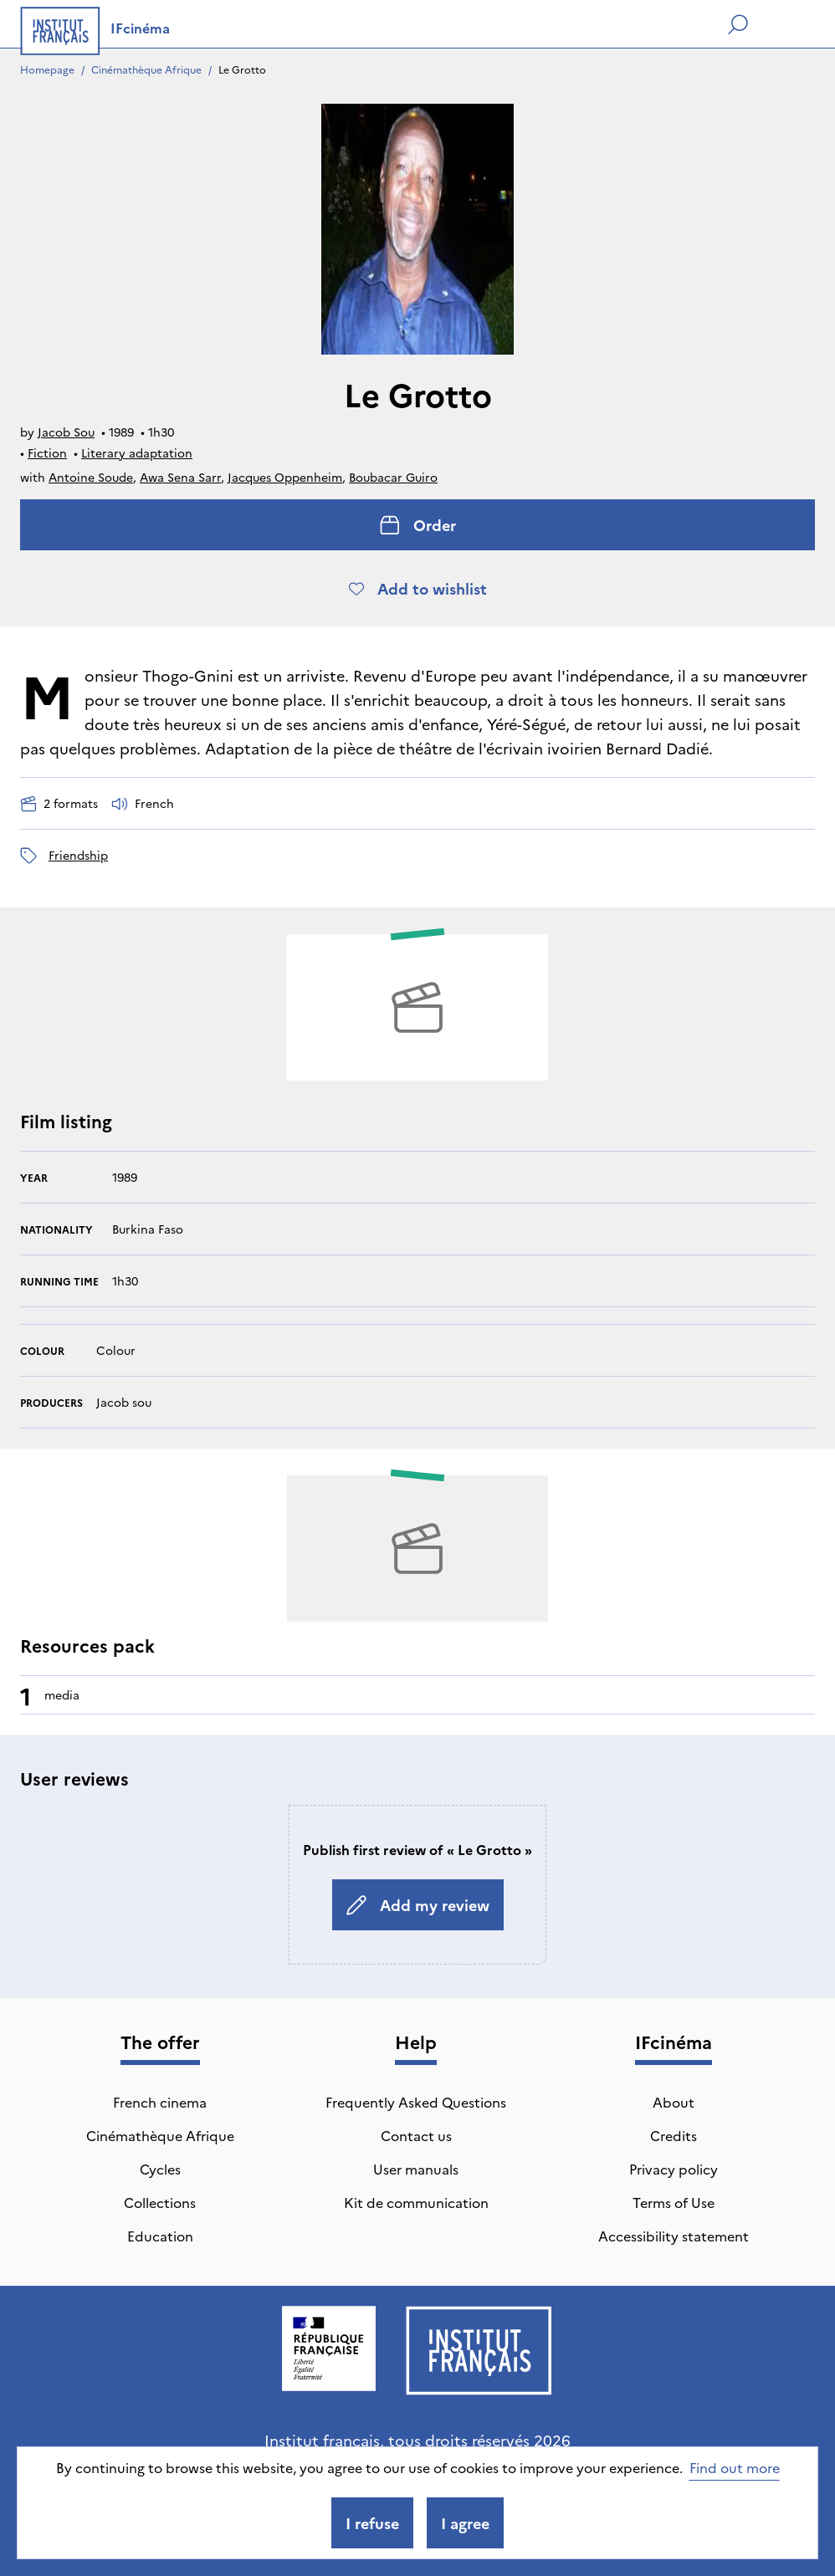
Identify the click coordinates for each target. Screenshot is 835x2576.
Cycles (160, 2168)
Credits (673, 2135)
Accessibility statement (673, 2235)
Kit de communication (416, 2202)
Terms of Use (674, 2202)
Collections (160, 2202)
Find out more (734, 2467)
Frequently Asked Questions (415, 2102)
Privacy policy (673, 2168)
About (673, 2102)
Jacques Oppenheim (285, 476)
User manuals (415, 2168)
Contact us (416, 2135)
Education (160, 2235)
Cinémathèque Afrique (146, 69)
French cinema (160, 2102)
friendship (78, 854)
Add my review (417, 1904)
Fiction (47, 452)
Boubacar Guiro (393, 476)
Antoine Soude (91, 476)
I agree (465, 2522)
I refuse (372, 2522)
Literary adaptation (136, 452)
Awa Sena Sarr (180, 476)
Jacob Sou (66, 431)
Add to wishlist (418, 588)
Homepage (47, 69)
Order (418, 524)
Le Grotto (242, 69)
